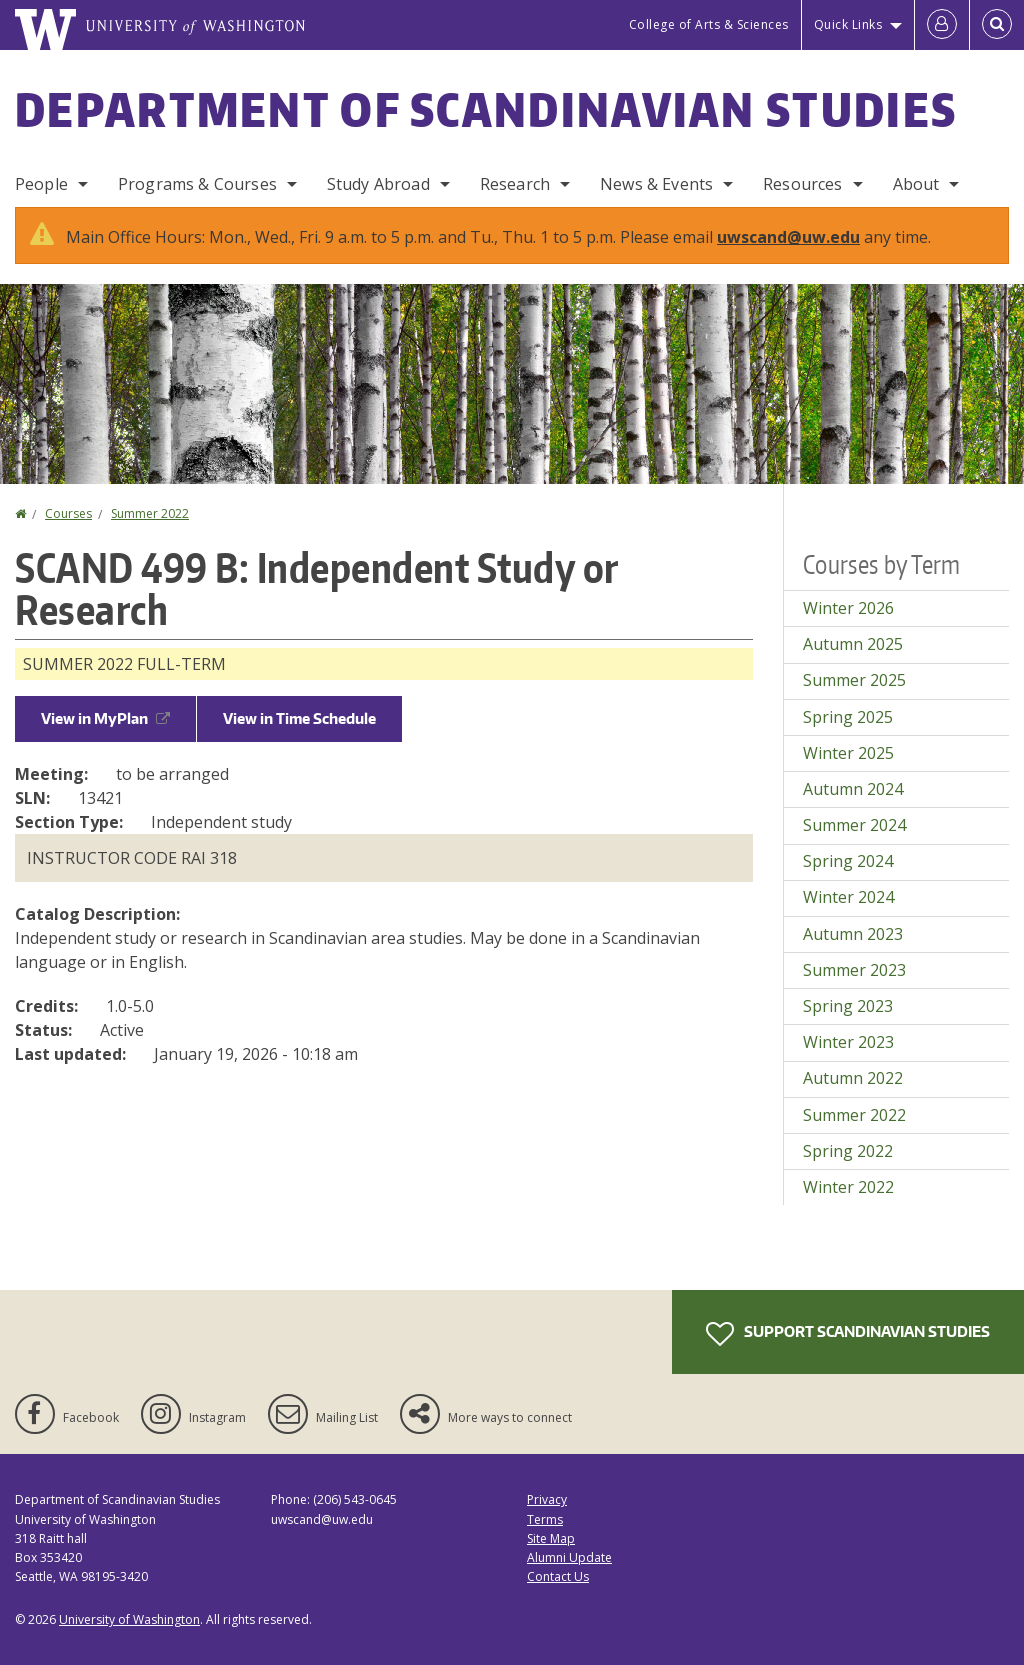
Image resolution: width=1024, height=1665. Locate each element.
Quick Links (848, 24)
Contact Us (558, 1576)
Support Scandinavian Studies (848, 1334)
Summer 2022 (150, 513)
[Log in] (942, 25)
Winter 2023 (848, 1042)
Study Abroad (378, 184)
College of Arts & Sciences (709, 24)
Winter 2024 (848, 897)
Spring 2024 (848, 861)
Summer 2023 (854, 970)
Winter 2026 (848, 608)
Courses (68, 513)
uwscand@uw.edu (788, 237)
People (41, 184)
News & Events (656, 184)
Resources (802, 184)
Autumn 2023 (853, 934)
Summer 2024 (854, 825)
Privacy (547, 1499)
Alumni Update (569, 1557)
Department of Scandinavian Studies (486, 109)
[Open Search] (997, 25)
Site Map (551, 1538)
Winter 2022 (848, 1187)
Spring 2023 (848, 1006)
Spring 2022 (848, 1151)
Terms (545, 1519)
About (916, 184)
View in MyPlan (105, 718)
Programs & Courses (197, 184)
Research (515, 184)
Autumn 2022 (853, 1078)
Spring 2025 (848, 717)
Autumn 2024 (853, 789)
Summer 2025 (854, 680)
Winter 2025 (848, 753)
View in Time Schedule (299, 718)
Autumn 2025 (853, 644)
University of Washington (129, 1619)
